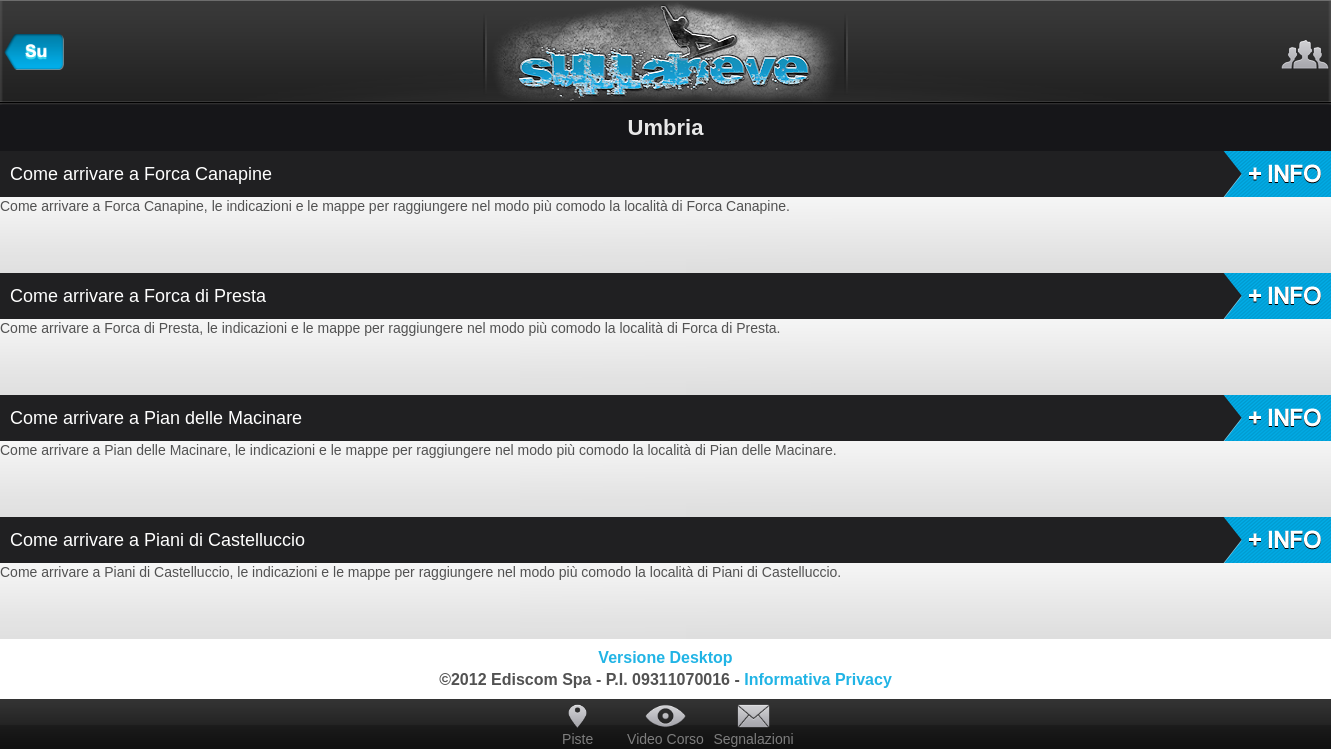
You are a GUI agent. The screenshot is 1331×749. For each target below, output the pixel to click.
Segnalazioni (753, 739)
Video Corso (665, 739)
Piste (577, 739)
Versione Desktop (665, 657)
